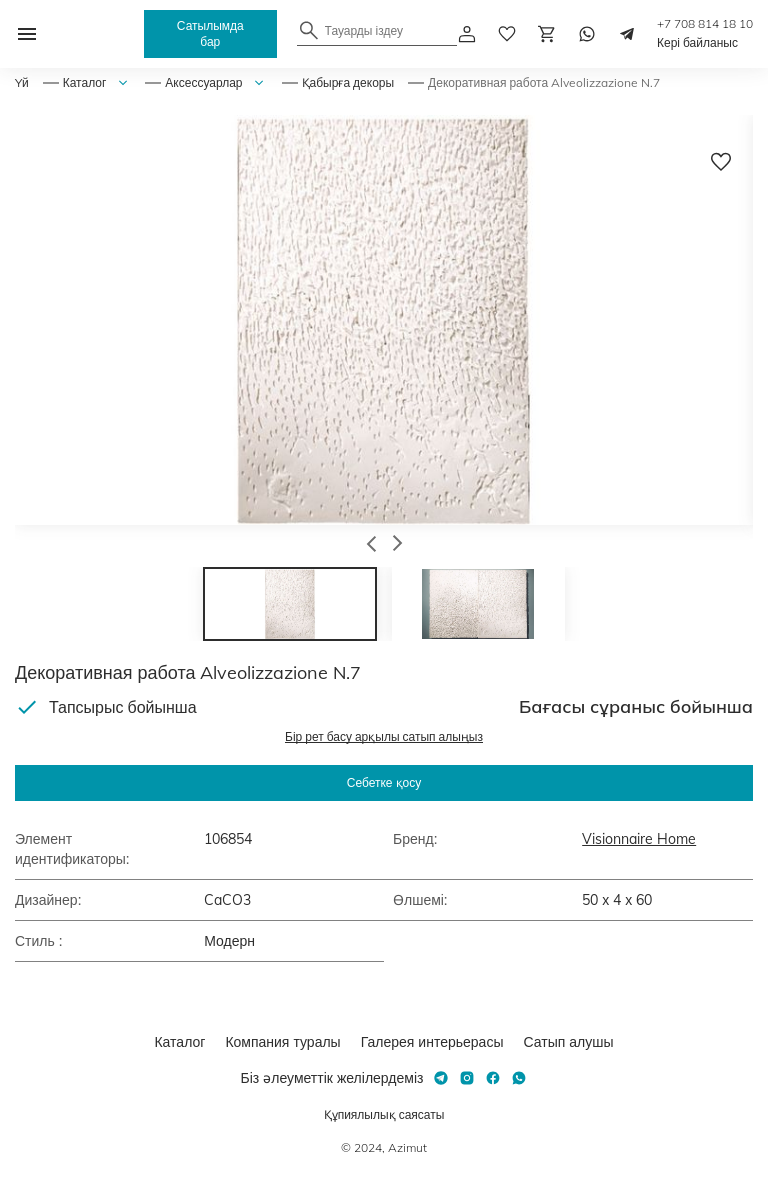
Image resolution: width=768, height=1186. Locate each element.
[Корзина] (547, 34)
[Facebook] (493, 1078)
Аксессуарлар (203, 82)
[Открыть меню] (27, 34)
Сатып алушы (568, 1042)
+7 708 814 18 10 (705, 23)
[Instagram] (467, 1078)
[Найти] (309, 30)
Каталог (85, 82)
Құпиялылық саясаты (384, 1114)
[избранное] (507, 34)
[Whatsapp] (587, 34)
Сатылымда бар (210, 33)
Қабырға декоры (348, 82)
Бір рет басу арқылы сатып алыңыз (384, 736)
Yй (22, 82)
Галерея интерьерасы (432, 1042)
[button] (371, 546)
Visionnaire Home (639, 839)
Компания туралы (282, 1042)
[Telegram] (627, 34)
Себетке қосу (384, 782)
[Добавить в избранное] (721, 162)
